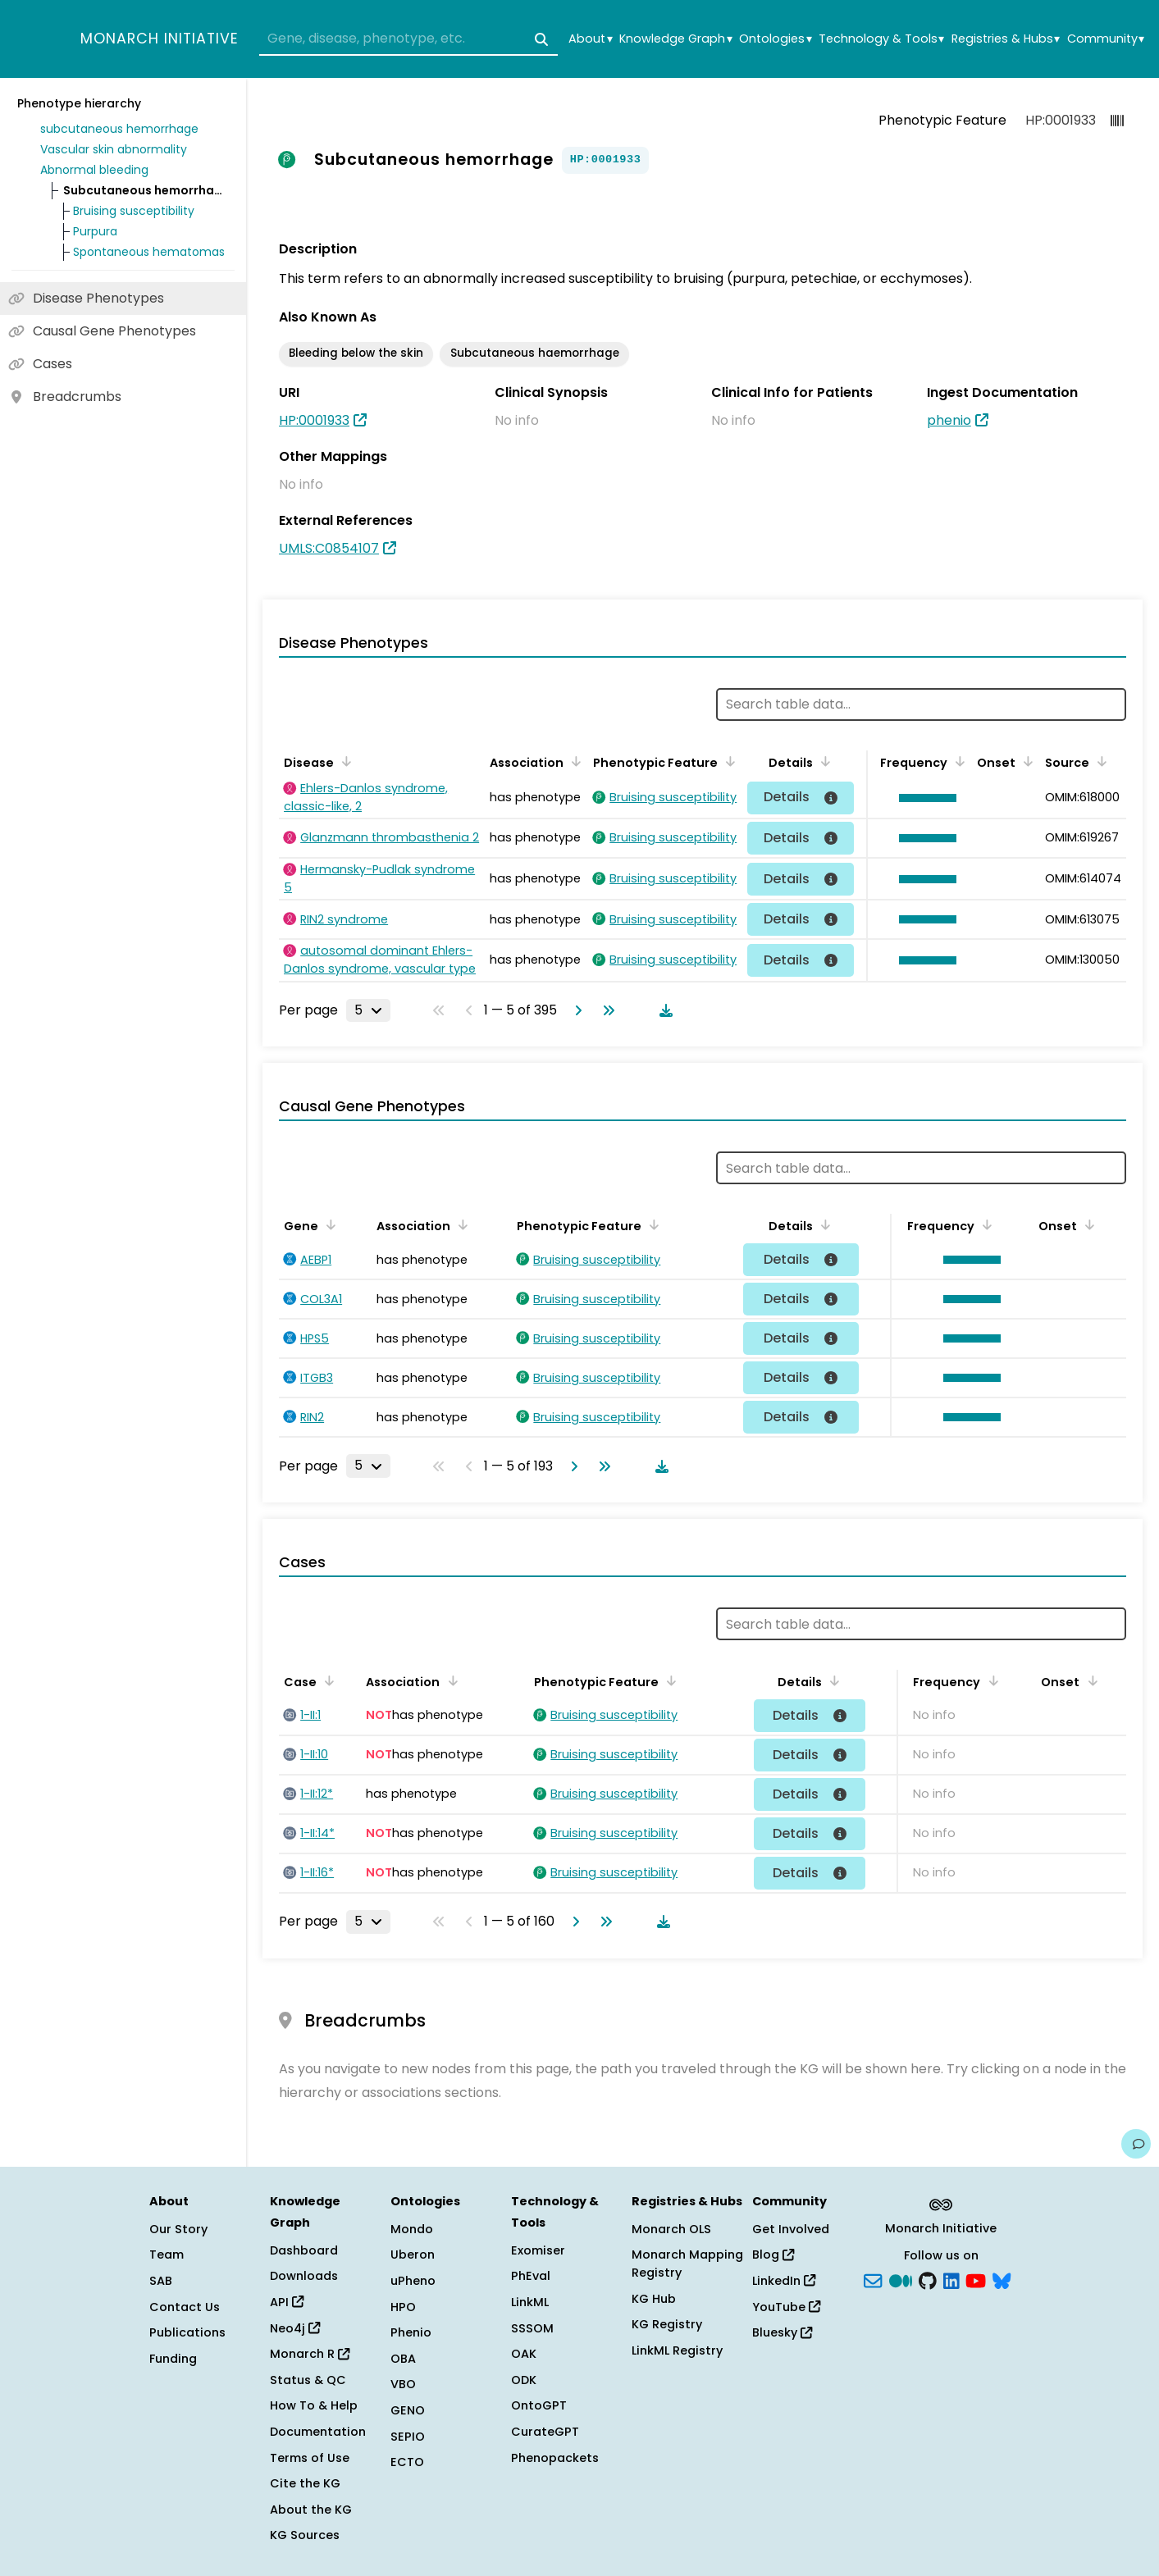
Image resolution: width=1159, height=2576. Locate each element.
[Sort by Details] (823, 761)
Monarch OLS (671, 2229)
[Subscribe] (873, 2280)
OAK (523, 2354)
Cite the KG (305, 2483)
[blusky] (1001, 2280)
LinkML (530, 2302)
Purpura (95, 231)
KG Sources (305, 2535)
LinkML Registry (677, 2350)
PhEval (530, 2276)
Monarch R (309, 2354)
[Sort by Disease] (344, 761)
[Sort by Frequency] (957, 761)
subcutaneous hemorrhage (119, 129)
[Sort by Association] (573, 761)
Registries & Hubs (1005, 39)
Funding (173, 2358)
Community (1105, 39)
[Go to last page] (605, 1010)
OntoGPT (539, 2405)
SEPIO (407, 2436)
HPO (403, 2307)
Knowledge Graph (675, 39)
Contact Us (184, 2307)
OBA (403, 2358)
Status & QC (308, 2380)
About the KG (311, 2509)
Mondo (411, 2229)
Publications (187, 2332)
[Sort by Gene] (328, 1224)
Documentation (318, 2431)
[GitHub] (928, 2280)
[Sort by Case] (326, 1680)
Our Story (178, 2229)
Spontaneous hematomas (149, 252)
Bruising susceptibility (133, 211)
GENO (407, 2410)
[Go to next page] (575, 1010)
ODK (523, 2380)
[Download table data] (662, 1010)
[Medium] (900, 2280)
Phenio (410, 2332)
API (286, 2302)
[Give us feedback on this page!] (1136, 2144)
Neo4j (295, 2328)
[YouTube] (975, 2280)
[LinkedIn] (951, 2280)
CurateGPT (545, 2431)
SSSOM (532, 2328)
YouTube (786, 2307)
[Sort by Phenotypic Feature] (727, 761)
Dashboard (304, 2250)
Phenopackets (555, 2458)
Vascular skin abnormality (113, 149)
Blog (773, 2254)
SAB (160, 2281)
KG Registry (667, 2324)
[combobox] (408, 39)
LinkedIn (783, 2281)
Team (166, 2254)
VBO (403, 2384)
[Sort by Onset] (1025, 761)
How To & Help (314, 2405)
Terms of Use (309, 2458)
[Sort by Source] (1099, 761)
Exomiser (538, 2250)
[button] (923, 798)
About (590, 39)
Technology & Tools (881, 39)
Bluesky (782, 2332)
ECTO (407, 2462)
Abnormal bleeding (94, 170)
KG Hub (654, 2299)
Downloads (304, 2276)
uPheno (413, 2281)
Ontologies (775, 39)
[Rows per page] (368, 1010)
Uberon (412, 2254)
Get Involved (790, 2229)
